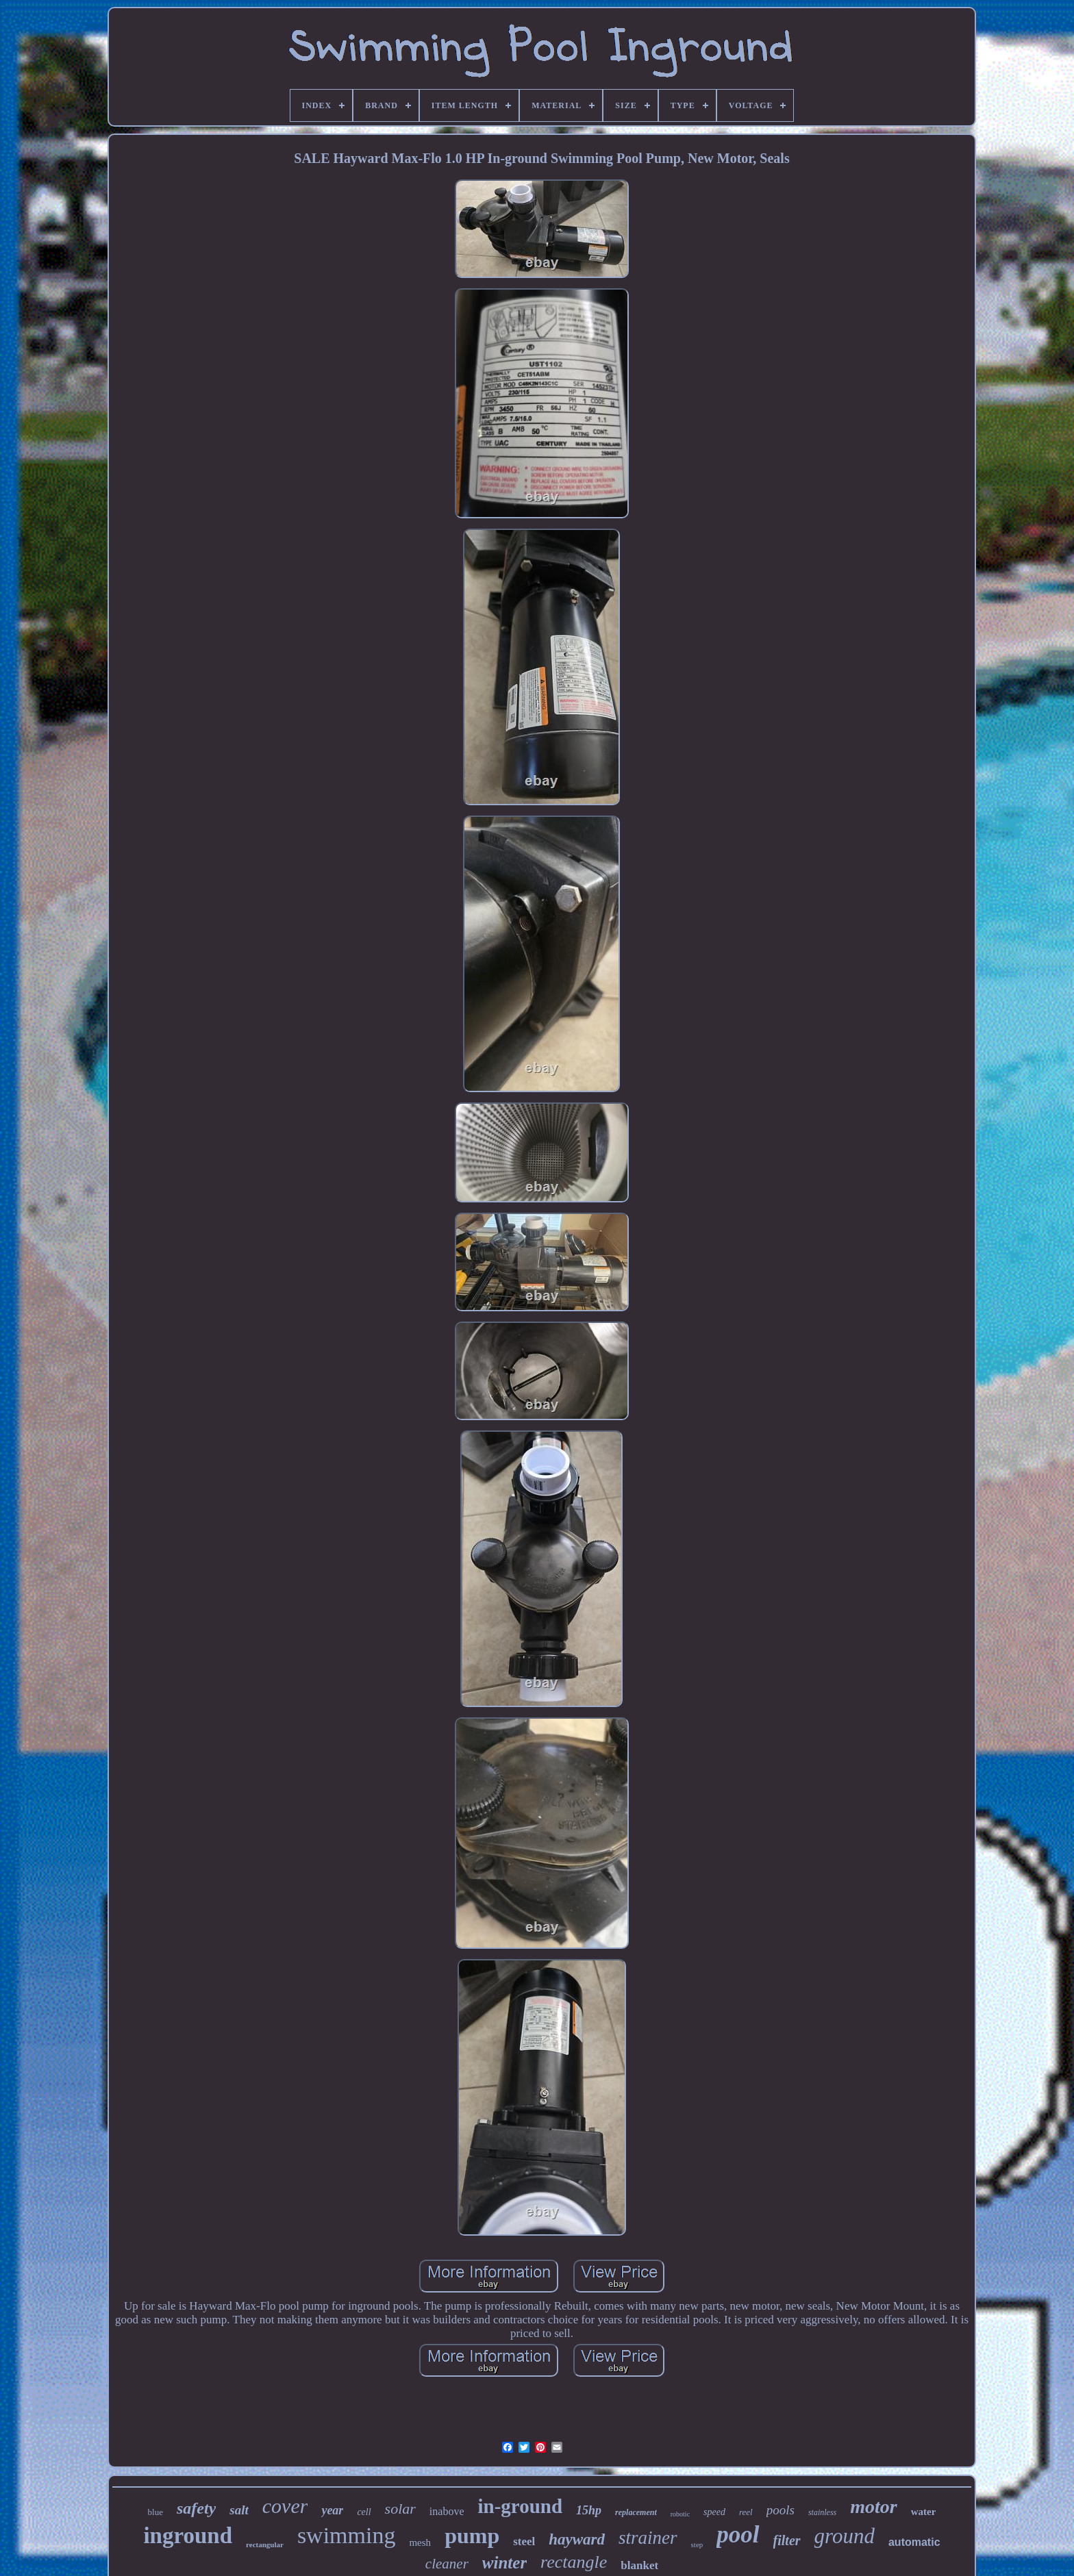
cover (285, 2506)
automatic (914, 2542)
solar (400, 2508)
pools (780, 2510)
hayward (577, 2539)
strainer (648, 2537)
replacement (636, 2512)
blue (155, 2512)
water (923, 2511)
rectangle (573, 2562)
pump (472, 2535)
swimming (346, 2535)
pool (737, 2534)
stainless (822, 2512)
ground (844, 2536)
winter (504, 2562)
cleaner (447, 2563)
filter (787, 2540)
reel (746, 2512)
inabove (446, 2511)
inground (187, 2535)
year (332, 2510)
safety (196, 2508)
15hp (588, 2510)
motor (873, 2506)
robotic (680, 2514)
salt (238, 2510)
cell (364, 2512)
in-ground (520, 2506)
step (697, 2544)
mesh (420, 2542)
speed (714, 2512)
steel (524, 2541)
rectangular (265, 2544)
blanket (639, 2565)
